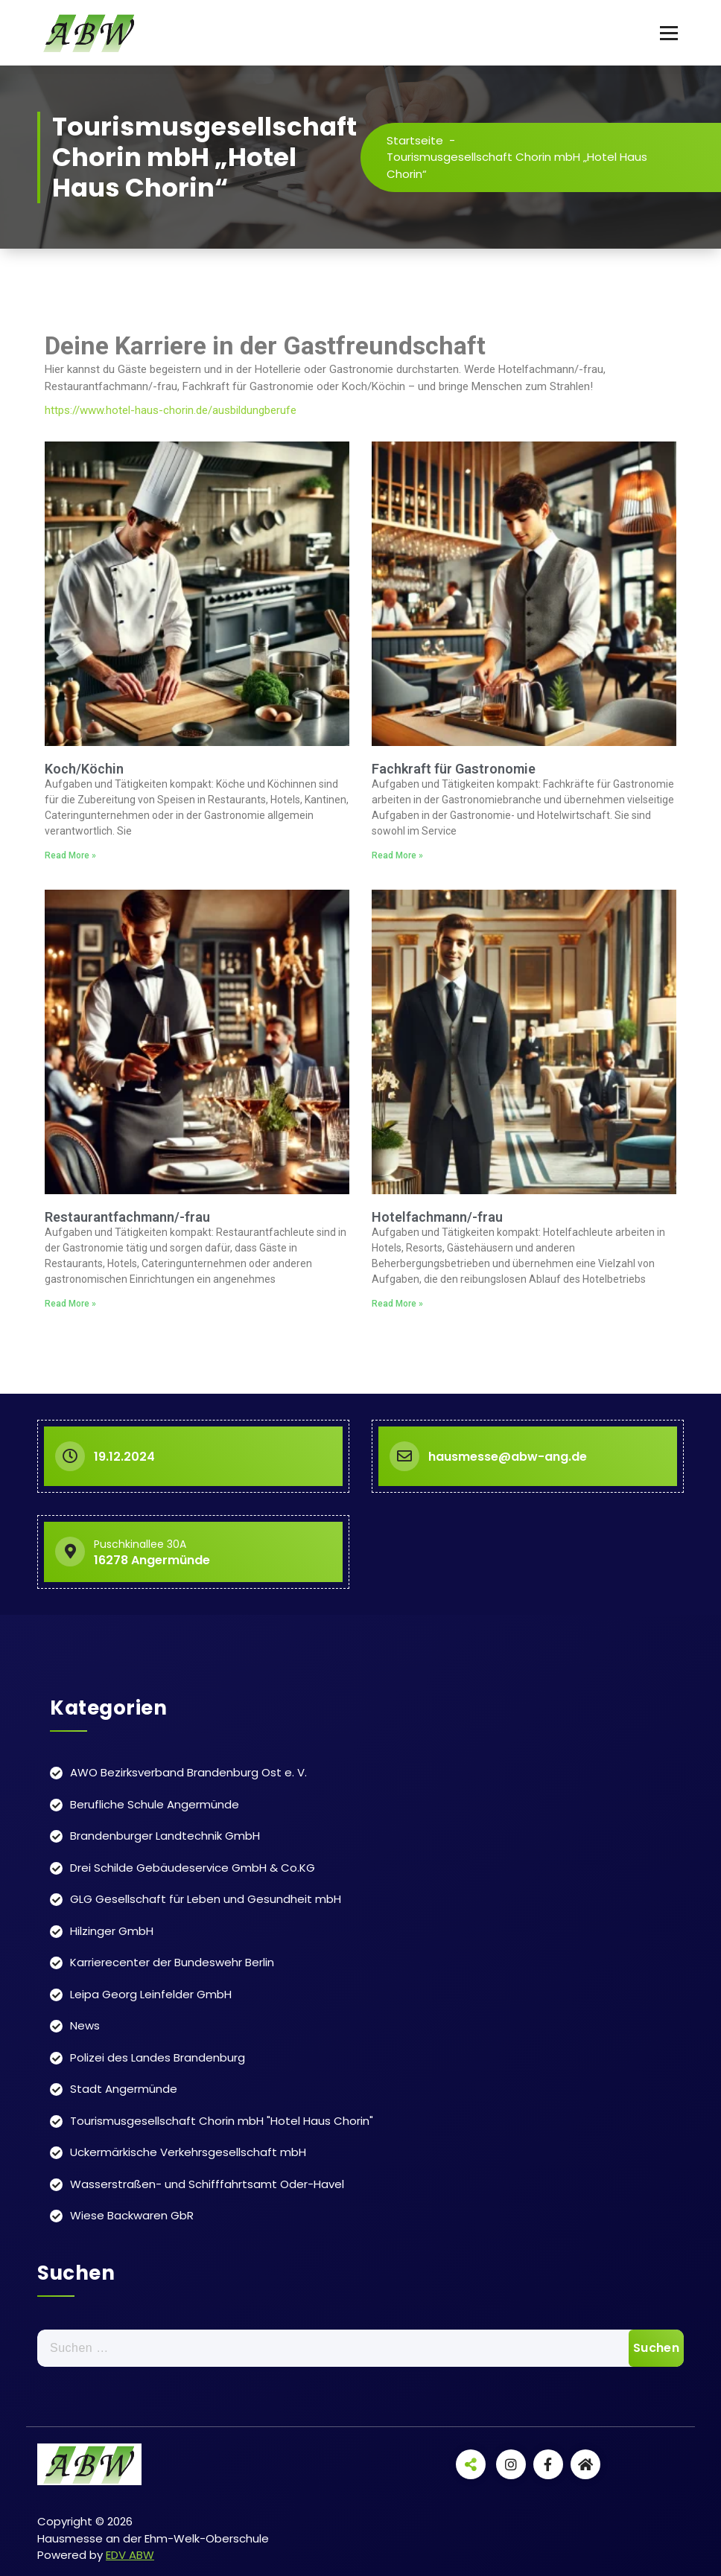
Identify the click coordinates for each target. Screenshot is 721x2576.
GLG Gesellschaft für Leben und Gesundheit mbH (205, 1899)
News (85, 2025)
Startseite (415, 140)
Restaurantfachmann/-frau (127, 1217)
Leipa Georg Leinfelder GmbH (151, 1994)
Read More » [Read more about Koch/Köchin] (70, 855)
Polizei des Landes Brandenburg (157, 2057)
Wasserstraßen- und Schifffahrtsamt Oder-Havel (207, 2184)
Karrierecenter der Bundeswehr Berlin (172, 1962)
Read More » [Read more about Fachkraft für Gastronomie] (397, 855)
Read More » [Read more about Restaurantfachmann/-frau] (70, 1303)
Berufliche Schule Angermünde (154, 1804)
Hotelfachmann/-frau (437, 1217)
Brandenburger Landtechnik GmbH (165, 1835)
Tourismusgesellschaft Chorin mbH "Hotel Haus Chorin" (221, 2121)
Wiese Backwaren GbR (132, 2215)
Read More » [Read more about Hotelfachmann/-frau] (397, 1303)
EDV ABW (130, 2555)
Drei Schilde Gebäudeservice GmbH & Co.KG (192, 1867)
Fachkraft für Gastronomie (454, 769)
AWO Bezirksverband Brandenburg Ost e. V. (188, 1772)
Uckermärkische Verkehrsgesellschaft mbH (188, 2152)
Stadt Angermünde (123, 2089)
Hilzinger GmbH (111, 1931)
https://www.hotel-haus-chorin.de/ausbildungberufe (170, 410)
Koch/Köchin (84, 769)
